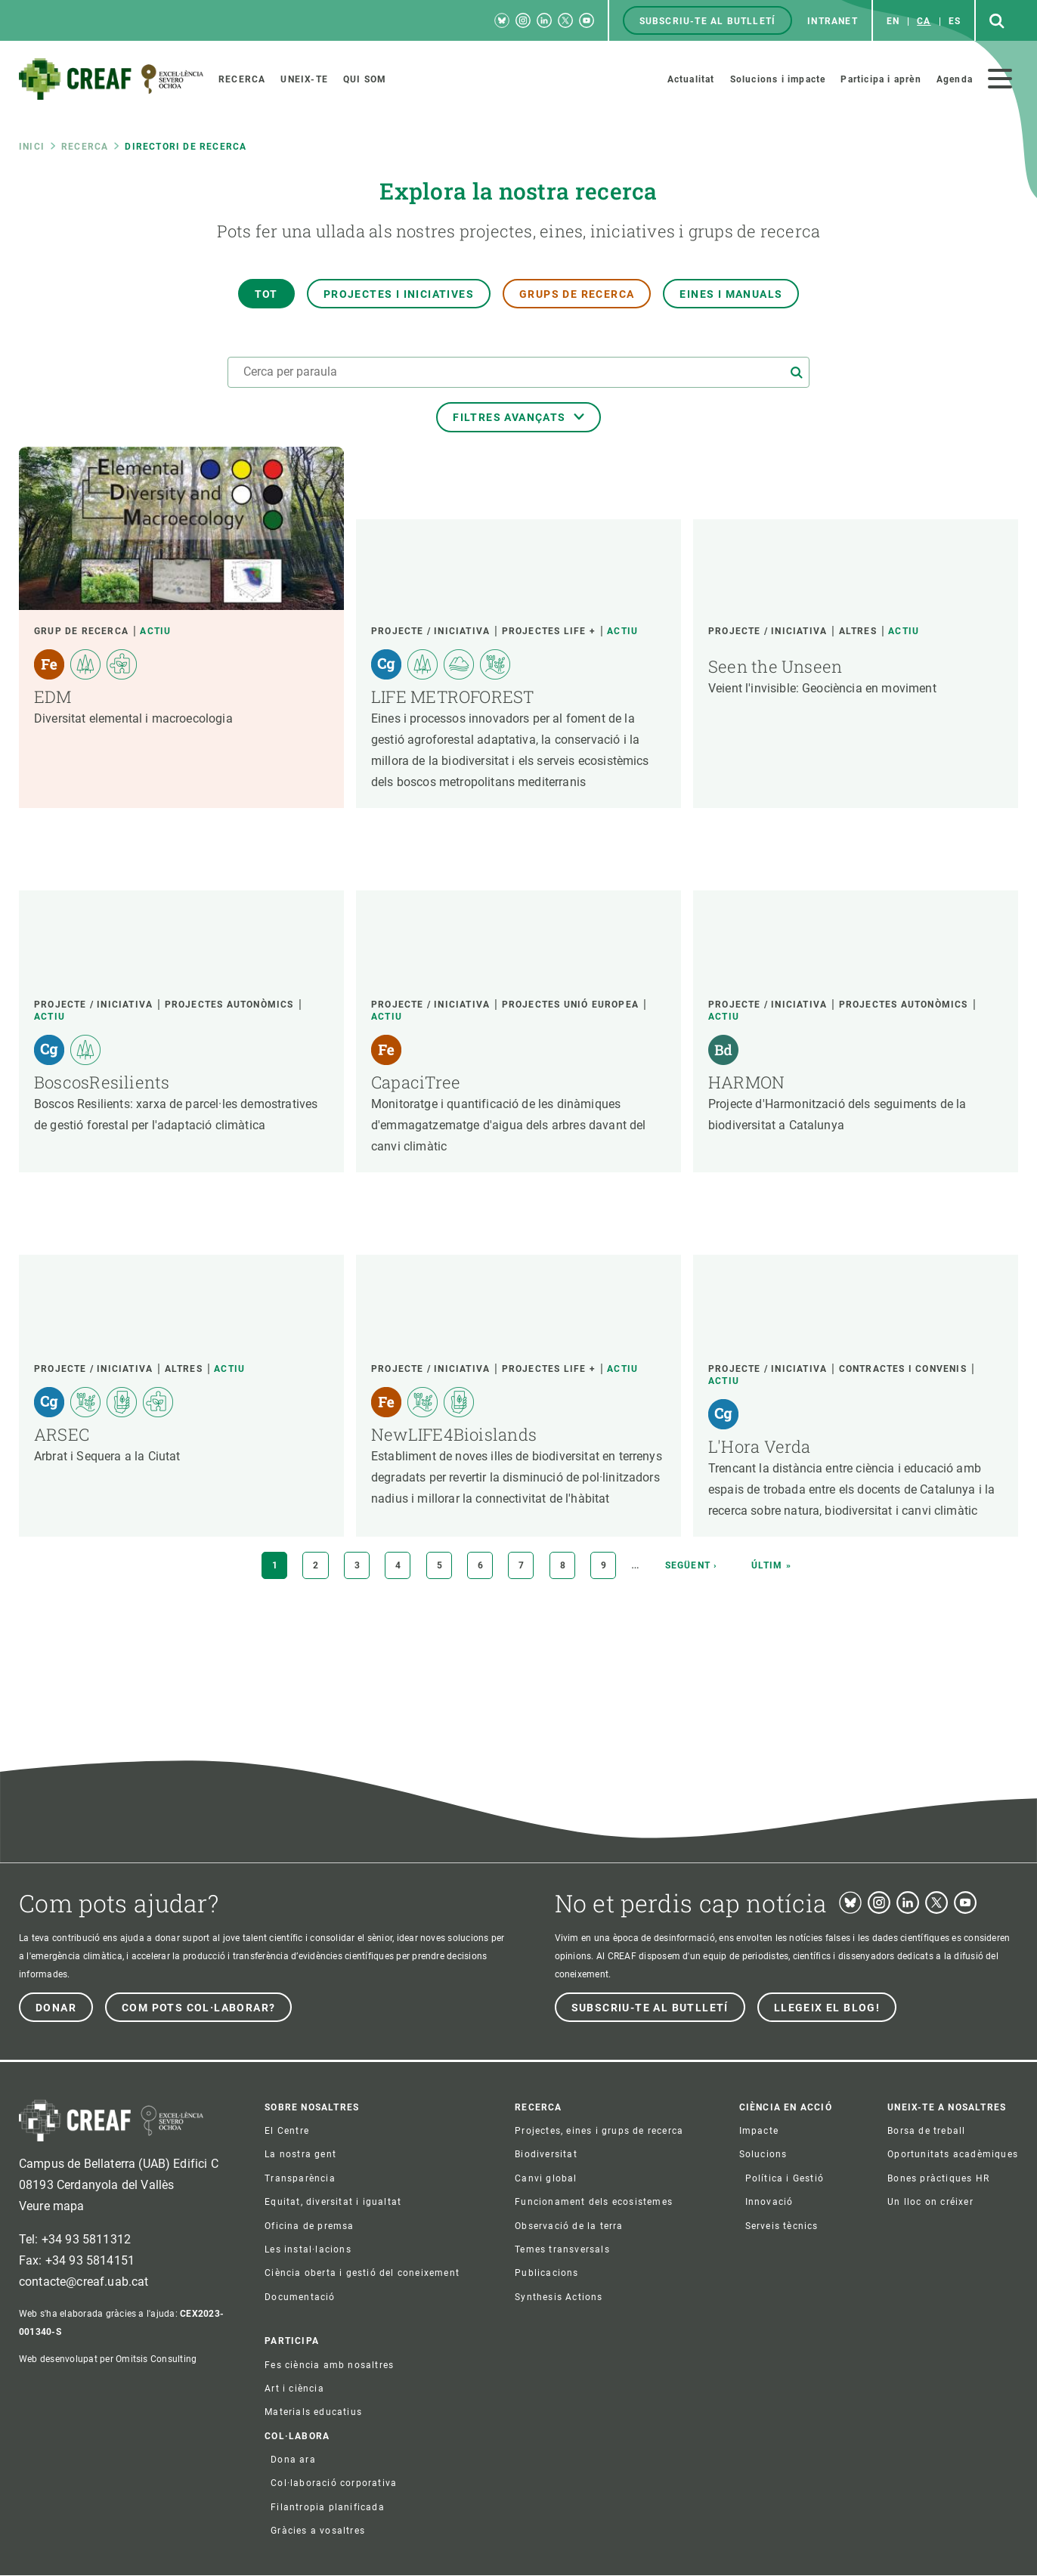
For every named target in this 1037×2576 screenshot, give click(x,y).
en (893, 21)
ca (923, 21)
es (955, 21)
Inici (32, 146)
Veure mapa (52, 2206)
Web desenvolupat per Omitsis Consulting (108, 2359)
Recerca (84, 146)
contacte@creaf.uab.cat (84, 2281)
